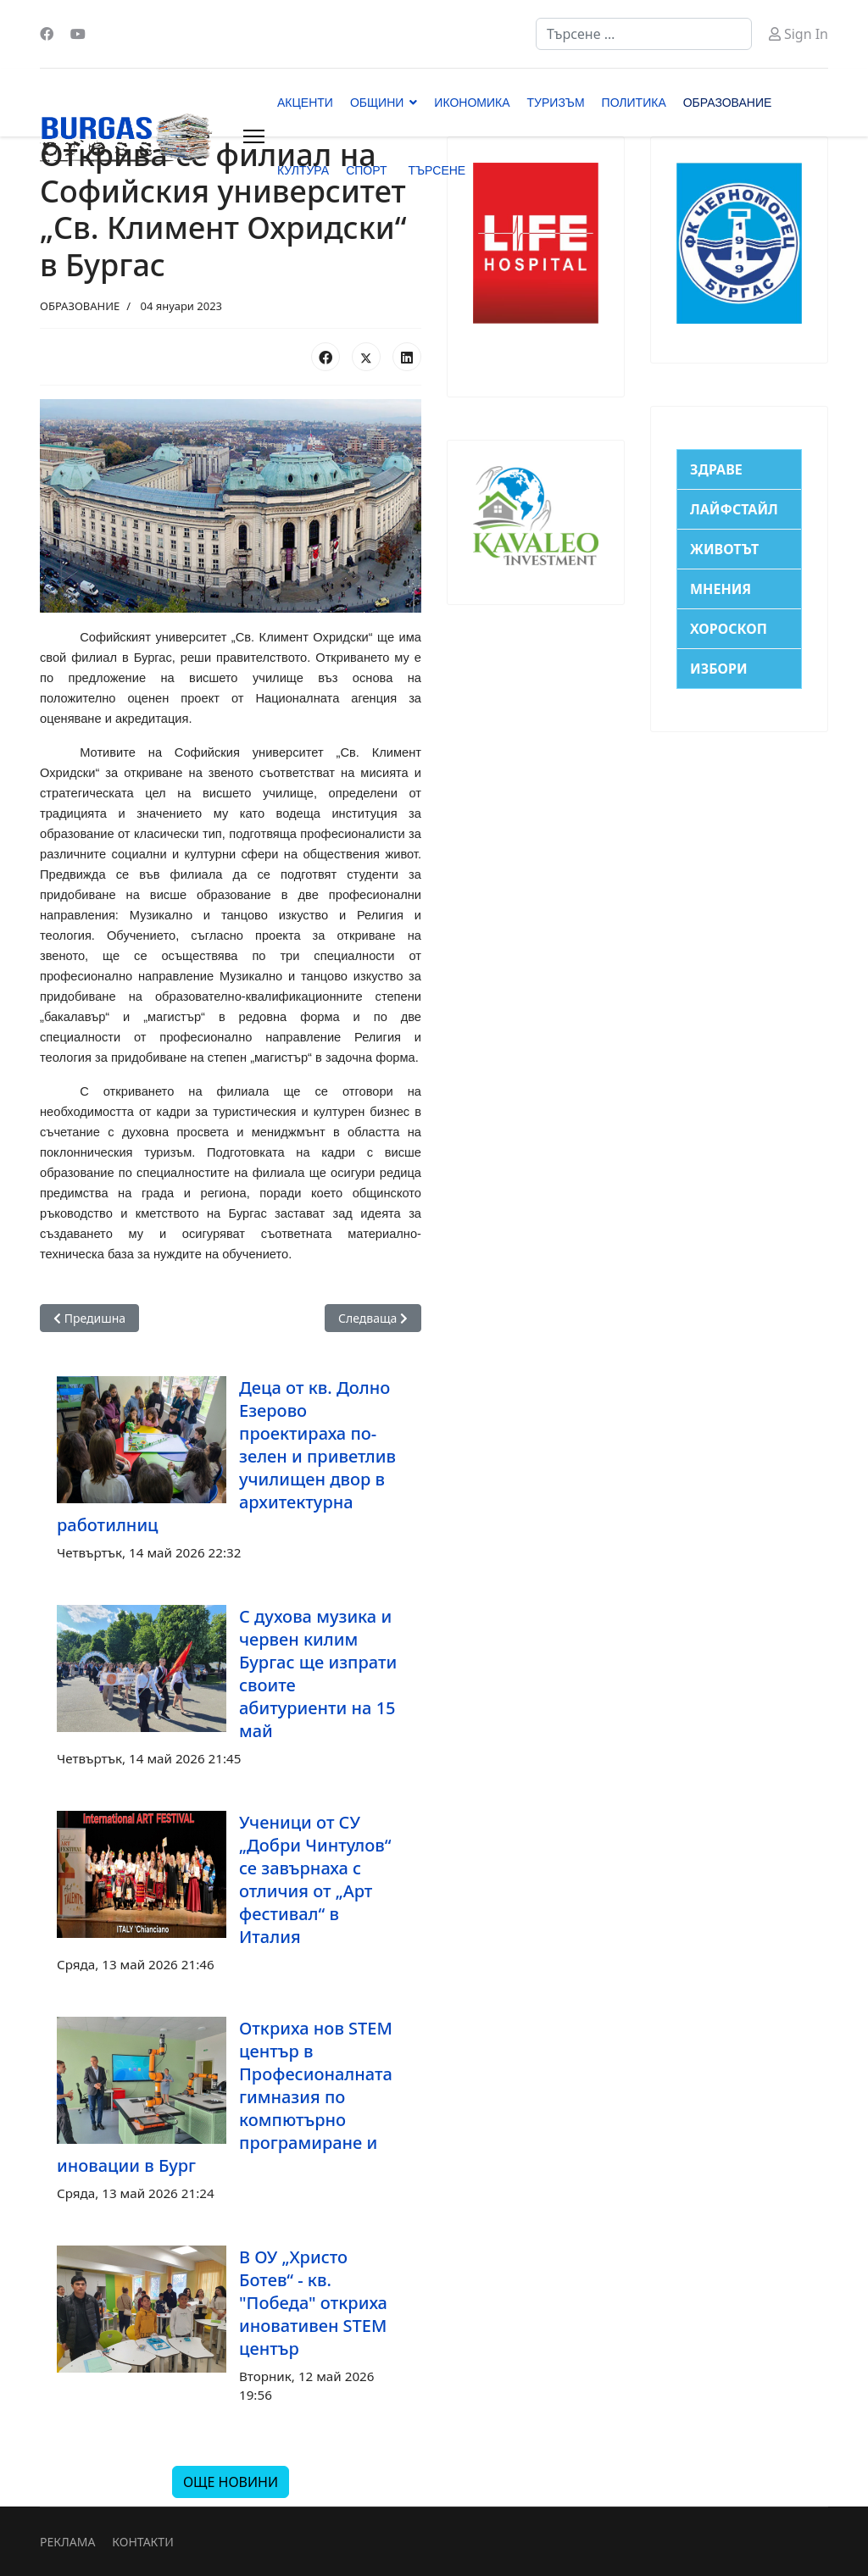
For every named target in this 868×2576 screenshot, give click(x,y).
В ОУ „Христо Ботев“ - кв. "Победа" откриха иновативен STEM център (313, 2303)
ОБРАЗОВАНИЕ (727, 102)
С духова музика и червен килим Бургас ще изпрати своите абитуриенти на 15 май (318, 1673)
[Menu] (253, 136)
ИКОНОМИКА (471, 102)
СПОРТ (366, 170)
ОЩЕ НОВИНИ (230, 2482)
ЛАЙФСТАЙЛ (734, 509)
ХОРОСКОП (728, 628)
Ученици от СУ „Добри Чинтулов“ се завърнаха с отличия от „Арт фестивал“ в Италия (315, 1879)
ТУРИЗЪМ (556, 102)
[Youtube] (78, 34)
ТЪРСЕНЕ (436, 170)
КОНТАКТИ (142, 2542)
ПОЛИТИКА (634, 102)
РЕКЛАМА (67, 2542)
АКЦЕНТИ (305, 102)
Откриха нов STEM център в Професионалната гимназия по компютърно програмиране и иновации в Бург (224, 2097)
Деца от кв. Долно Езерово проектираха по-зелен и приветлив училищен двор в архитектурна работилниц (226, 1456)
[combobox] (644, 34)
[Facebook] (46, 34)
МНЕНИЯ (720, 589)
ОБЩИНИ (376, 102)
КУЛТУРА (303, 170)
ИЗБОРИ (719, 668)
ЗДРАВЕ (716, 469)
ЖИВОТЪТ (724, 549)
